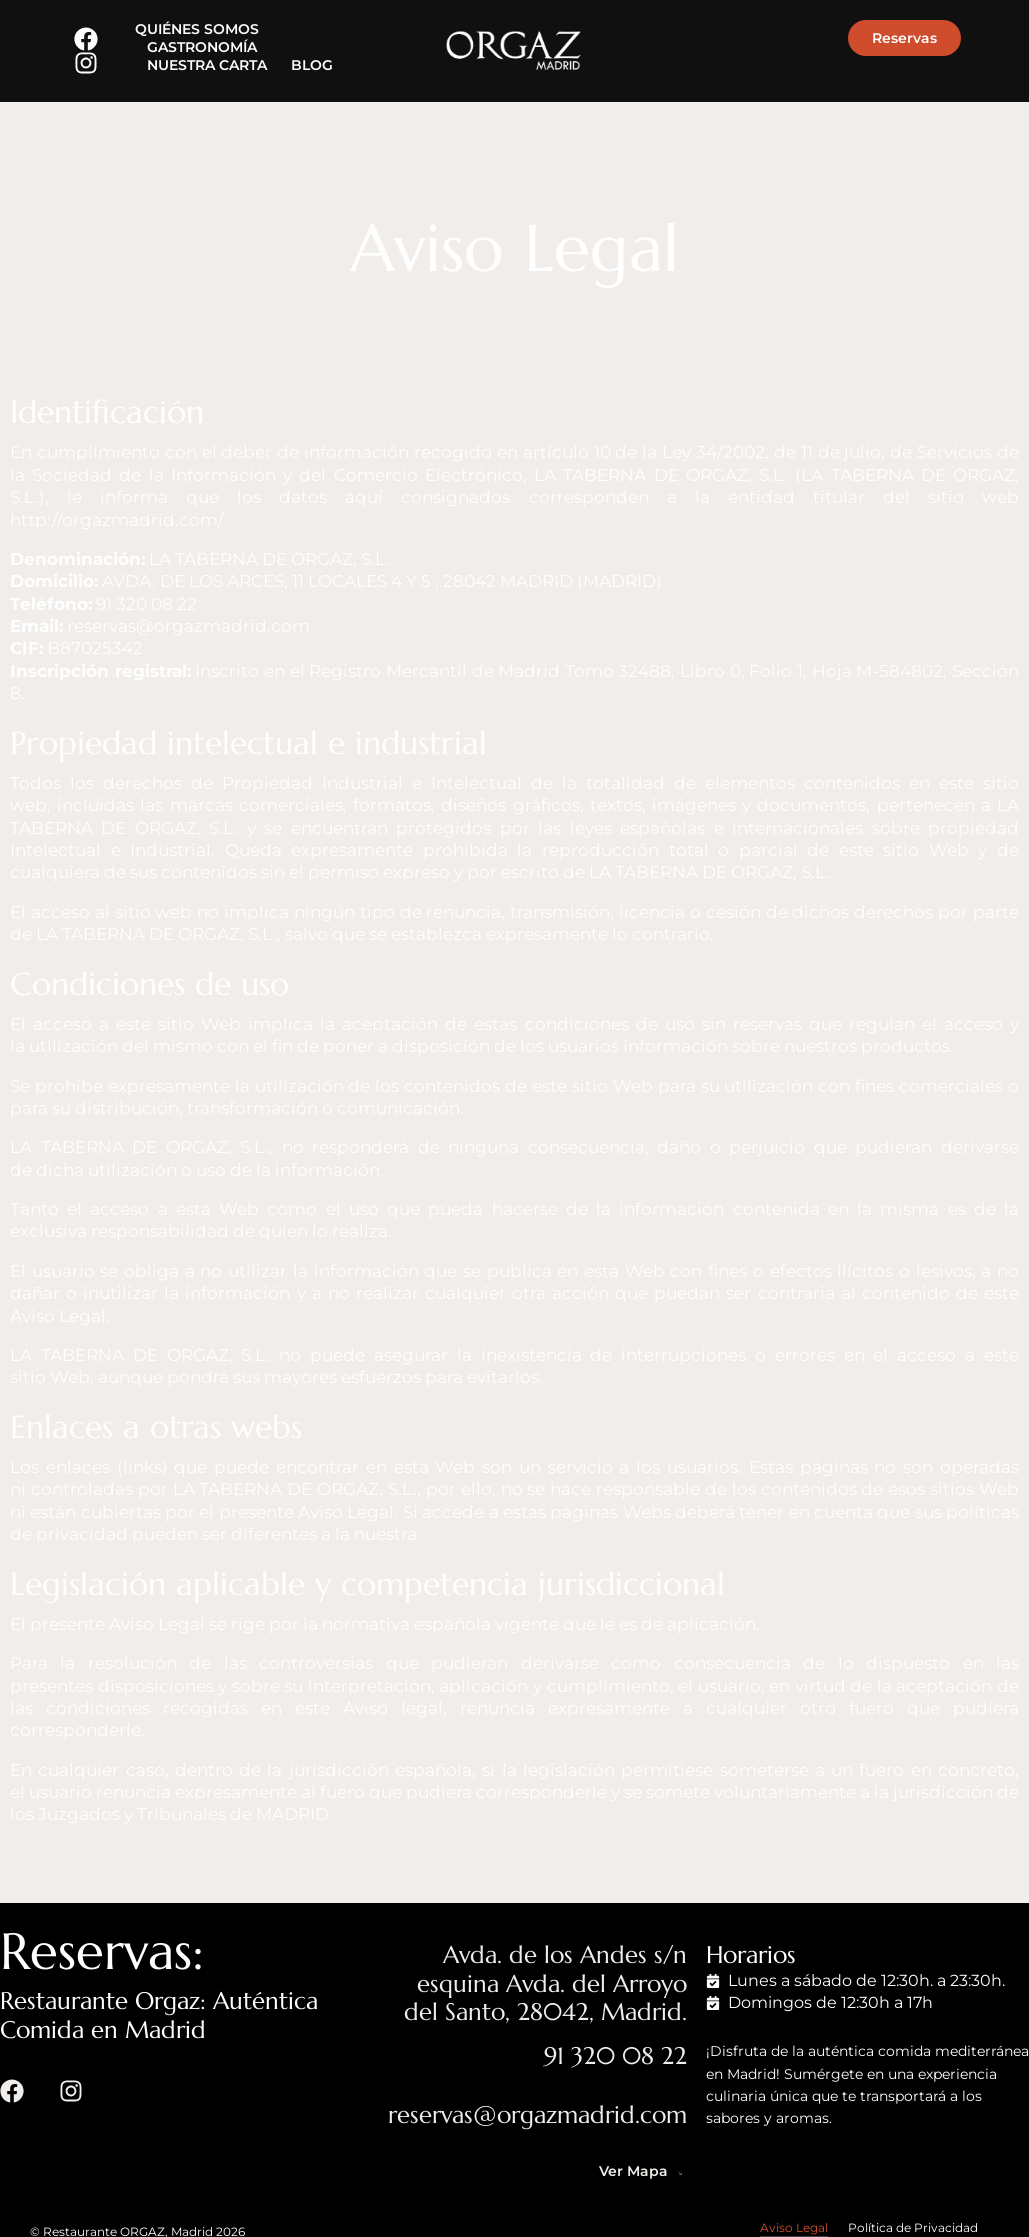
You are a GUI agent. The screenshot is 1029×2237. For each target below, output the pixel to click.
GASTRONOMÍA (202, 47)
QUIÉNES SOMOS (197, 29)
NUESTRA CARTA (207, 65)
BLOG (312, 65)
